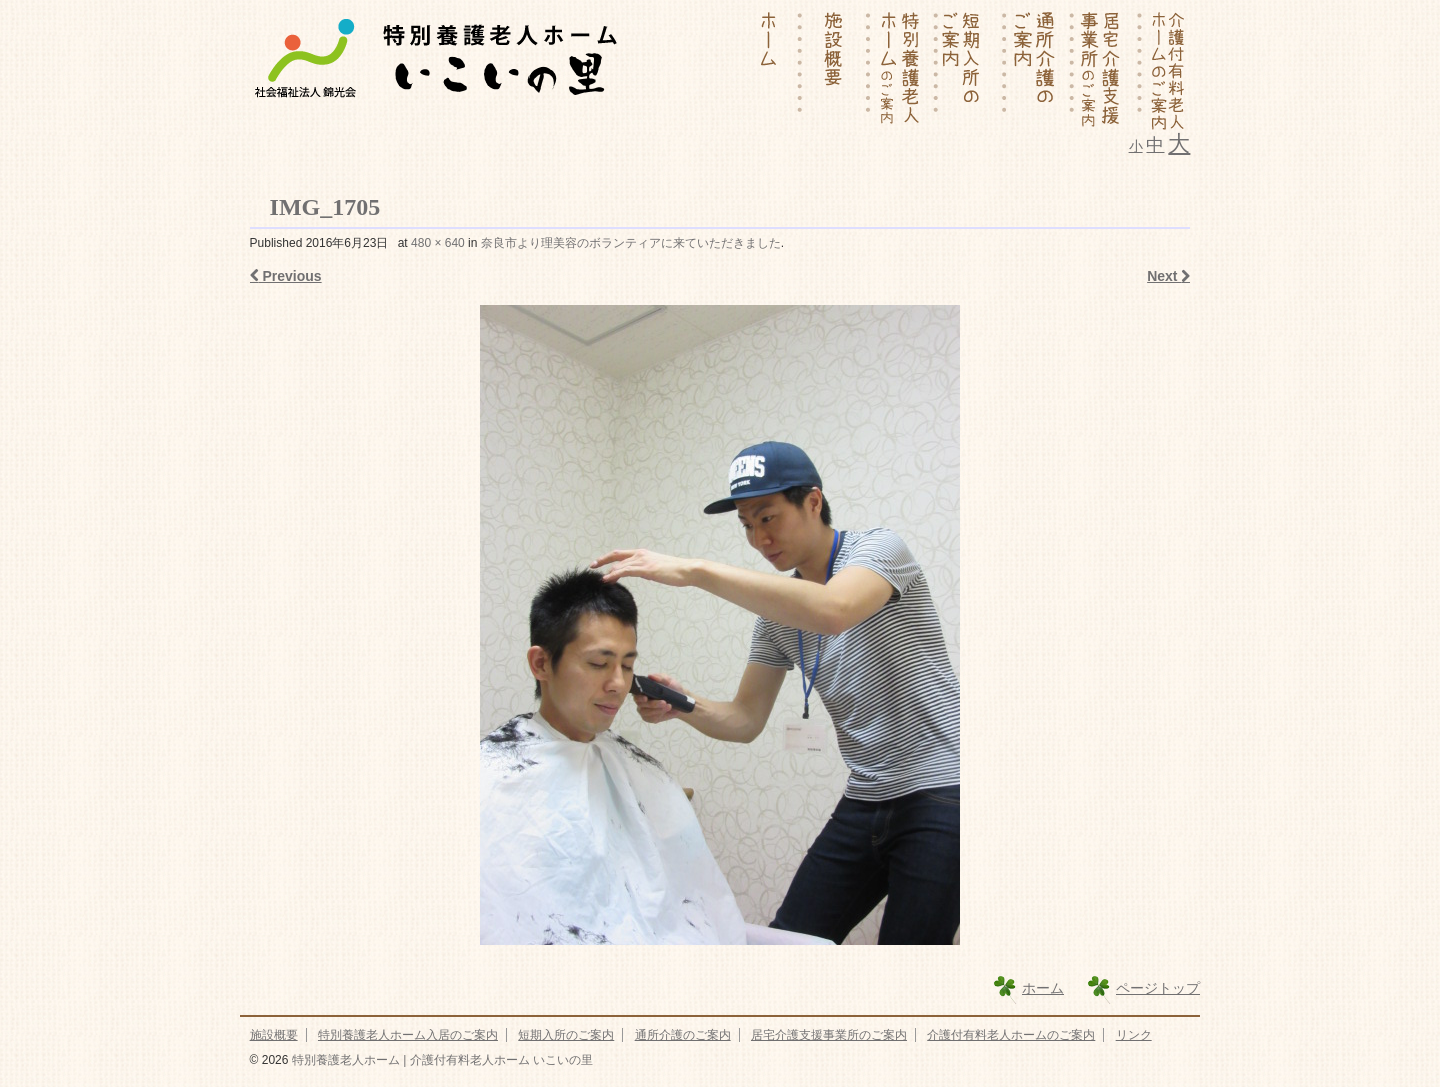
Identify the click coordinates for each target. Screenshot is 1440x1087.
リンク (1134, 1035)
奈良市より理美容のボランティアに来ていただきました (631, 243)
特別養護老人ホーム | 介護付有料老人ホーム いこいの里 (440, 1060)
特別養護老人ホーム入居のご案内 (408, 1035)
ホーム (1043, 988)
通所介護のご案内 (683, 1035)
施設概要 (274, 1035)
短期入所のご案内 (566, 1035)
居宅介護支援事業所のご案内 (829, 1035)
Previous (286, 276)
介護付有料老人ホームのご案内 (1011, 1035)
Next (1168, 276)
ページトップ (1158, 988)
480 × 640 (438, 243)
